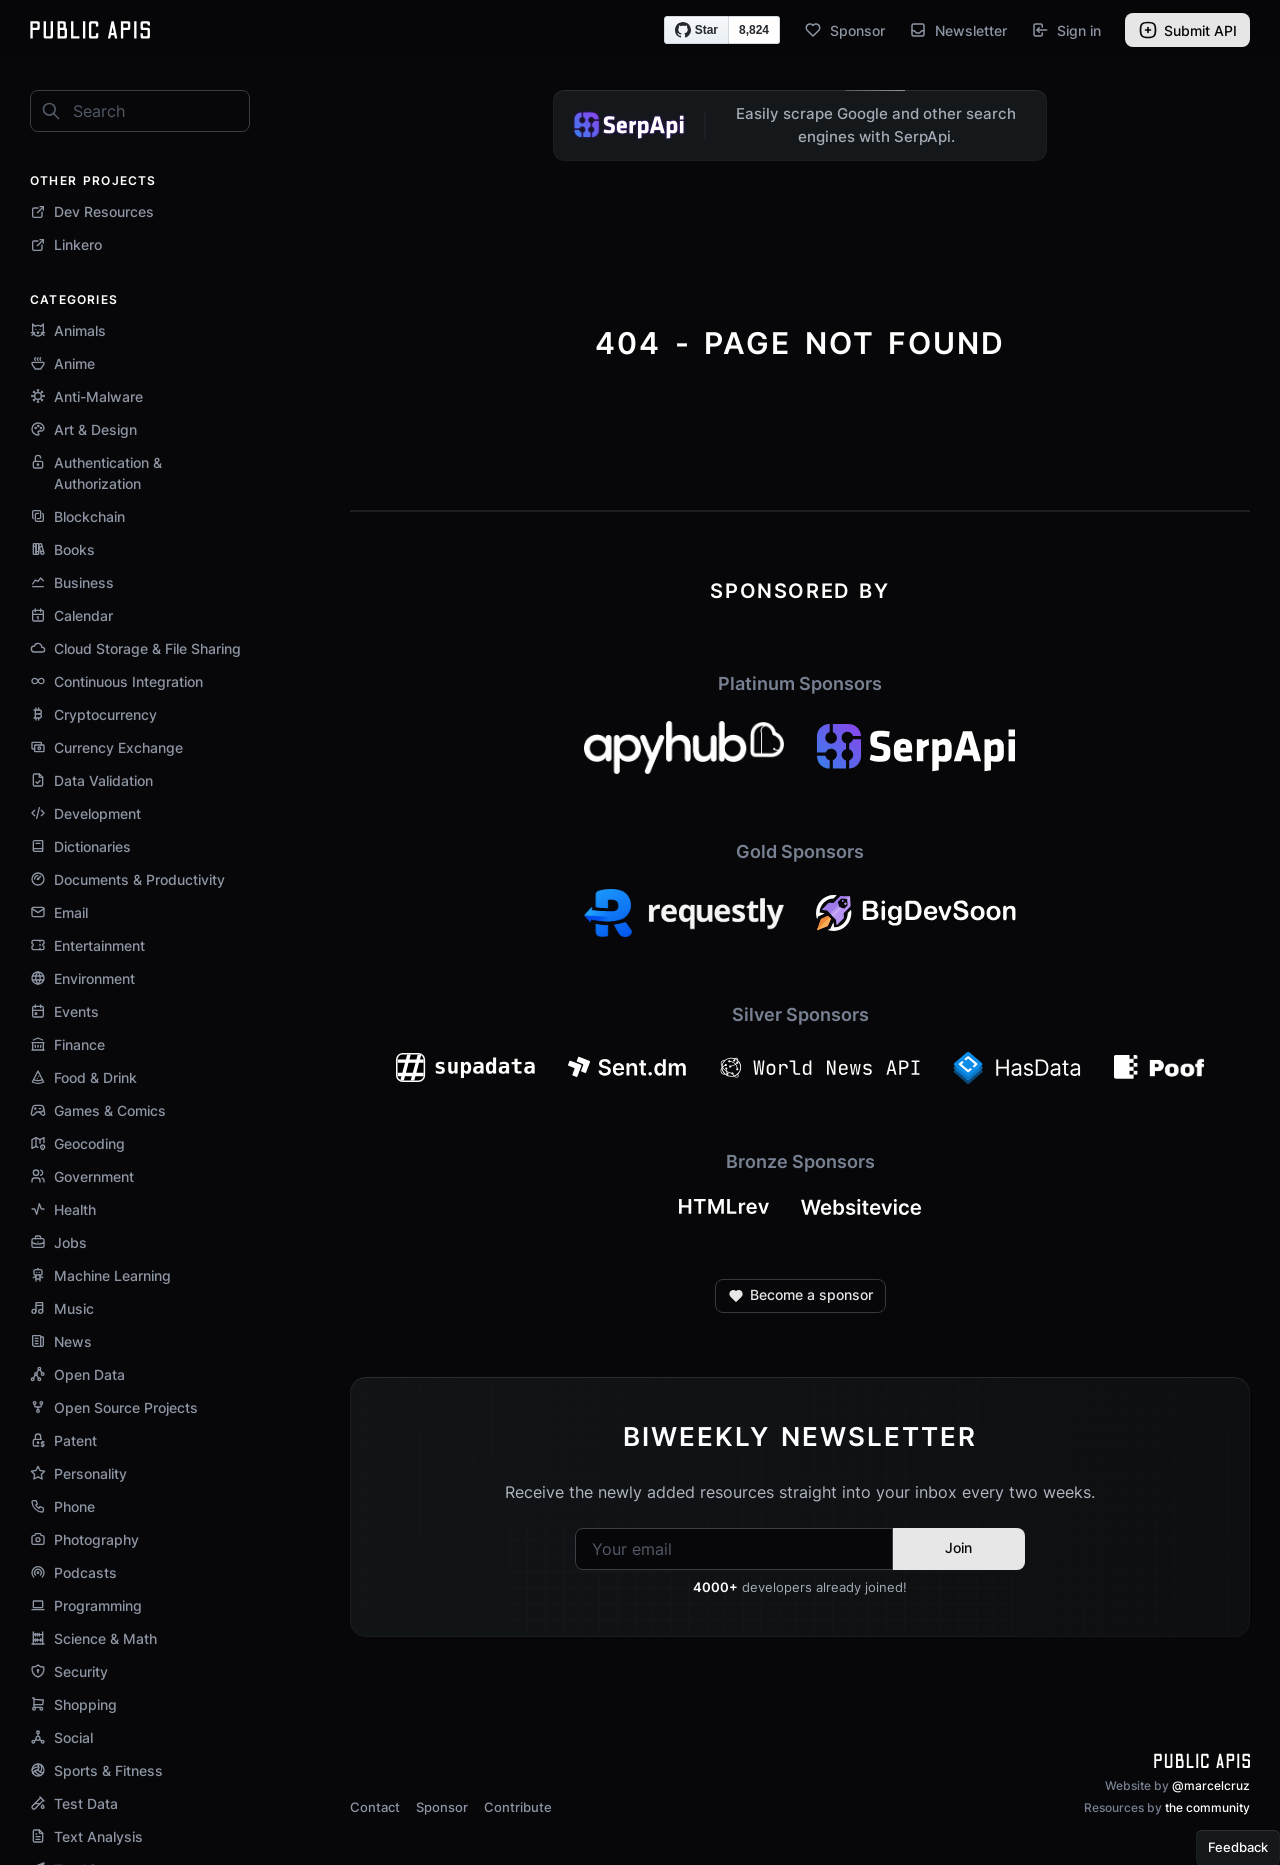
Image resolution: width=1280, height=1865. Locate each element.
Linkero (66, 244)
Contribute (518, 1807)
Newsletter (958, 30)
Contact (375, 1807)
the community (1207, 1807)
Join (958, 1547)
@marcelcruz (1211, 1785)
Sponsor (844, 30)
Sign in (1066, 30)
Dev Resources (92, 211)
